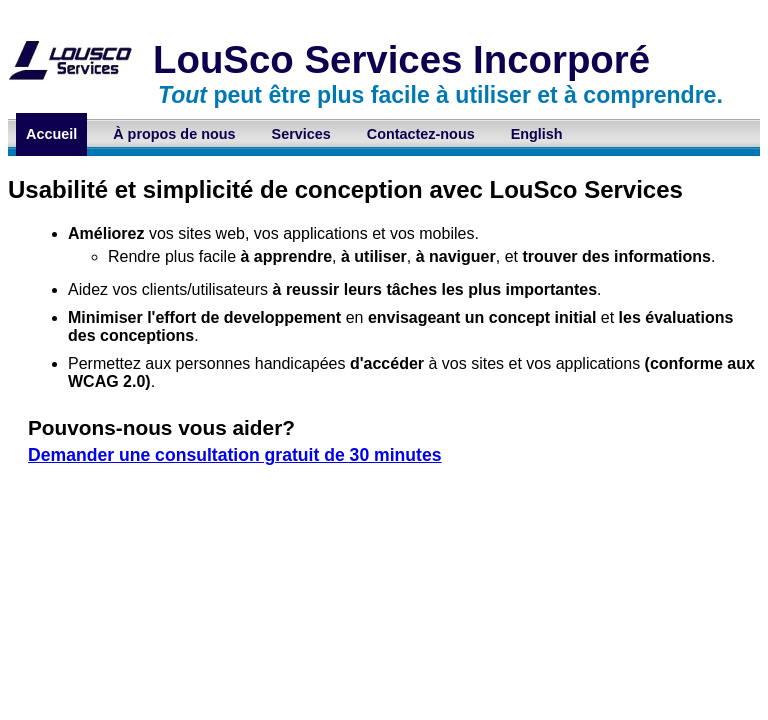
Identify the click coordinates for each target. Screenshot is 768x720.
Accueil (51, 134)
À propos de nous (174, 134)
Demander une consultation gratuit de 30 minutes (235, 455)
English (537, 134)
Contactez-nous (421, 134)
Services (301, 134)
